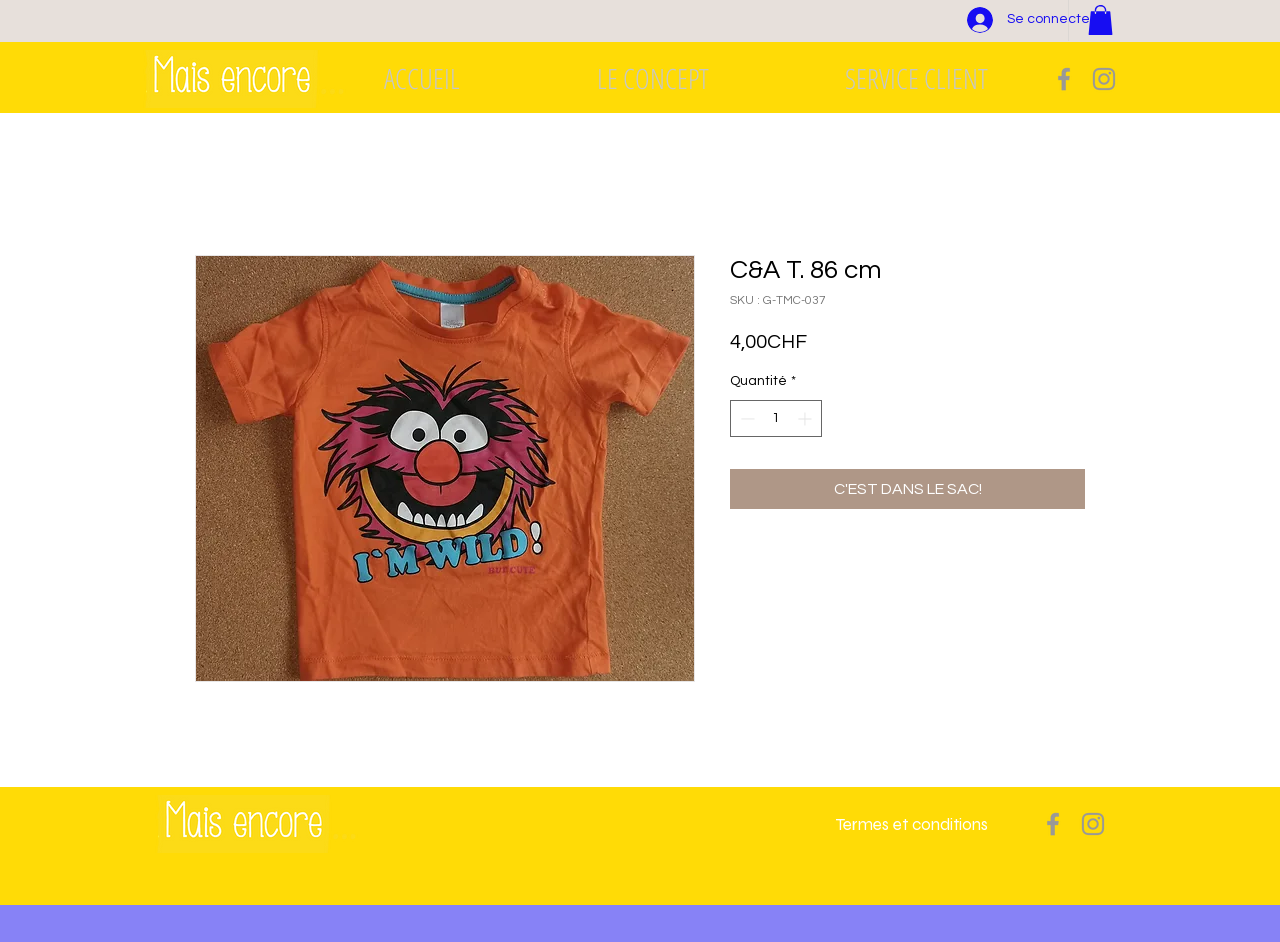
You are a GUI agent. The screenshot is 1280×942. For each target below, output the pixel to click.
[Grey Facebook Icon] (1064, 79)
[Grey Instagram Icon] (1104, 79)
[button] (1100, 20)
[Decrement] (745, 418)
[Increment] (806, 418)
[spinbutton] (776, 418)
